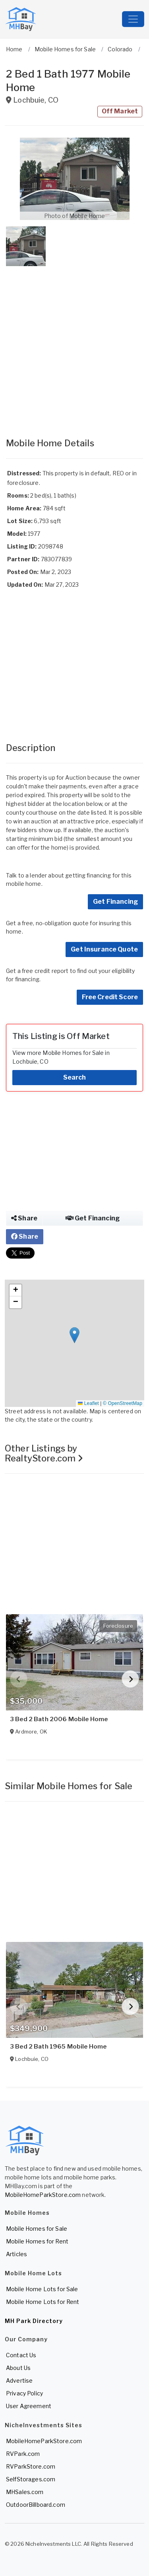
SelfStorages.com (30, 2479)
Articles (16, 2254)
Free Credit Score (110, 997)
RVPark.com (23, 2453)
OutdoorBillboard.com (35, 2504)
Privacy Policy (24, 2393)
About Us (18, 2367)
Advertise (19, 2380)
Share (24, 1218)
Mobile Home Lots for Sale (42, 2289)
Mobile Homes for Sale (36, 2228)
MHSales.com (25, 2491)
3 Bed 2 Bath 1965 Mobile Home (58, 2046)
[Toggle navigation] (133, 19)
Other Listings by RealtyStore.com (44, 1453)
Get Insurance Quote (104, 949)
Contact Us (21, 2355)
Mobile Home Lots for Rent (42, 2301)
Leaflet (88, 1403)
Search (74, 1077)
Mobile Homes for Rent (37, 2241)
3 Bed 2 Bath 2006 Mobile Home (59, 1719)
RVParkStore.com (30, 2466)
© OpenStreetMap (122, 1403)
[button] (74, 179)
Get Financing (115, 901)
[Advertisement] (74, 343)
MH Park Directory (34, 2320)
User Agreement (28, 2406)
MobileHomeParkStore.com (43, 2194)
